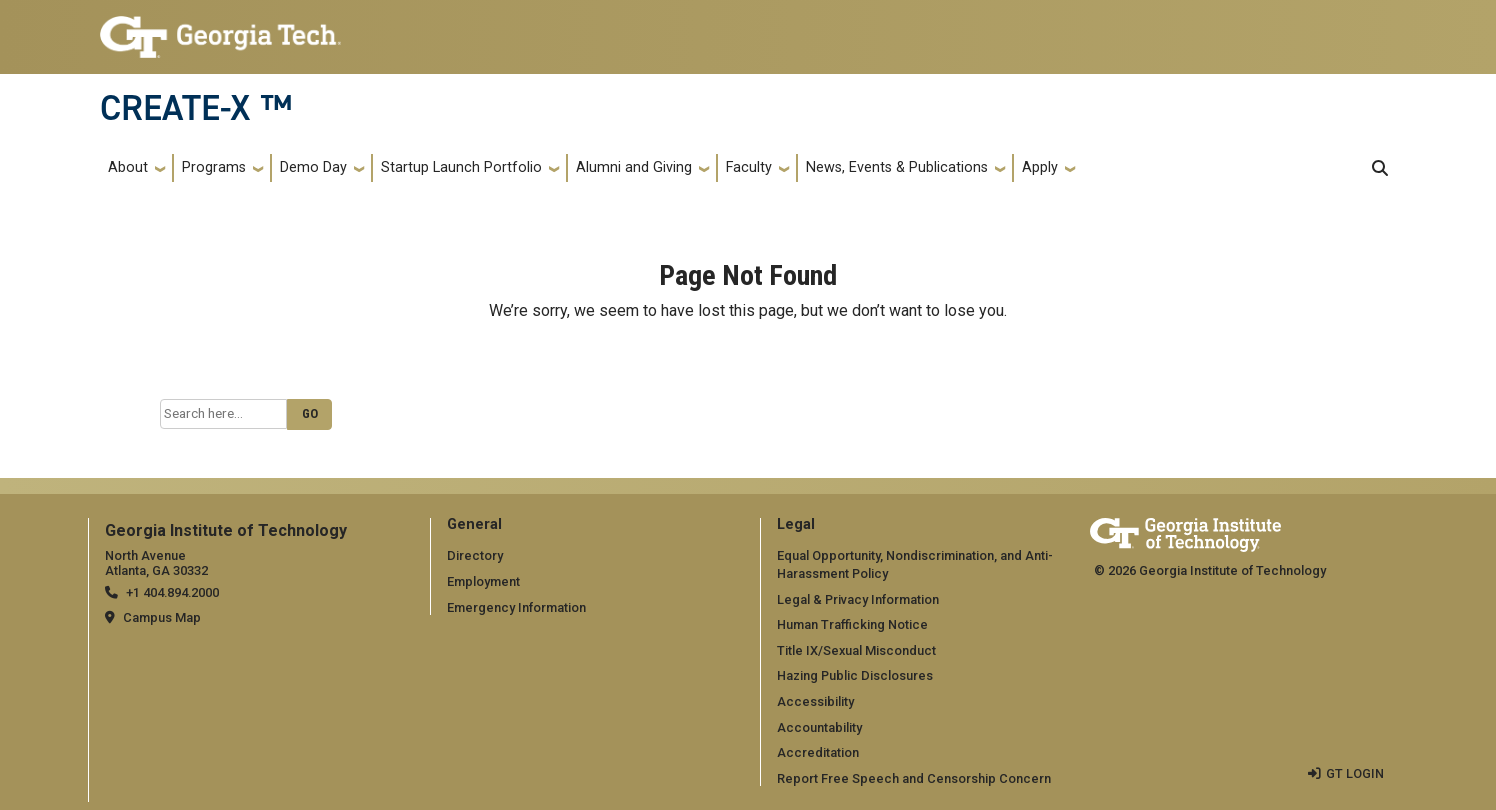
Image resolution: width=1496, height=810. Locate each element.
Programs (214, 167)
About (128, 167)
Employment (483, 581)
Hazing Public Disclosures (855, 675)
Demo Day (313, 167)
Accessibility (815, 701)
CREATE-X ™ (196, 108)
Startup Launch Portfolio (461, 167)
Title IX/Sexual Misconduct (856, 650)
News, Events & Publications (897, 167)
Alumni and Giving (634, 167)
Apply (1040, 167)
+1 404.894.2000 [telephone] (172, 592)
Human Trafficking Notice (852, 624)
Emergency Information (516, 607)
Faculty (749, 167)
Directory (475, 555)
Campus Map (162, 617)
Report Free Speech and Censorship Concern (914, 778)
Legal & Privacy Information (858, 599)
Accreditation (818, 752)
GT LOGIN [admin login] (1355, 773)
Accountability (819, 727)
